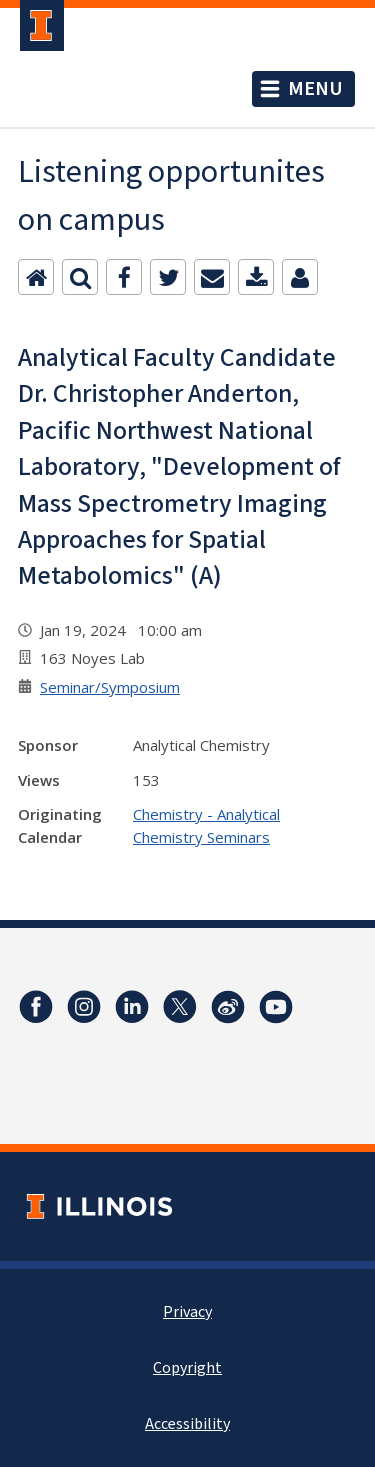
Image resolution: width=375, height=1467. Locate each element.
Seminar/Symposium (110, 687)
